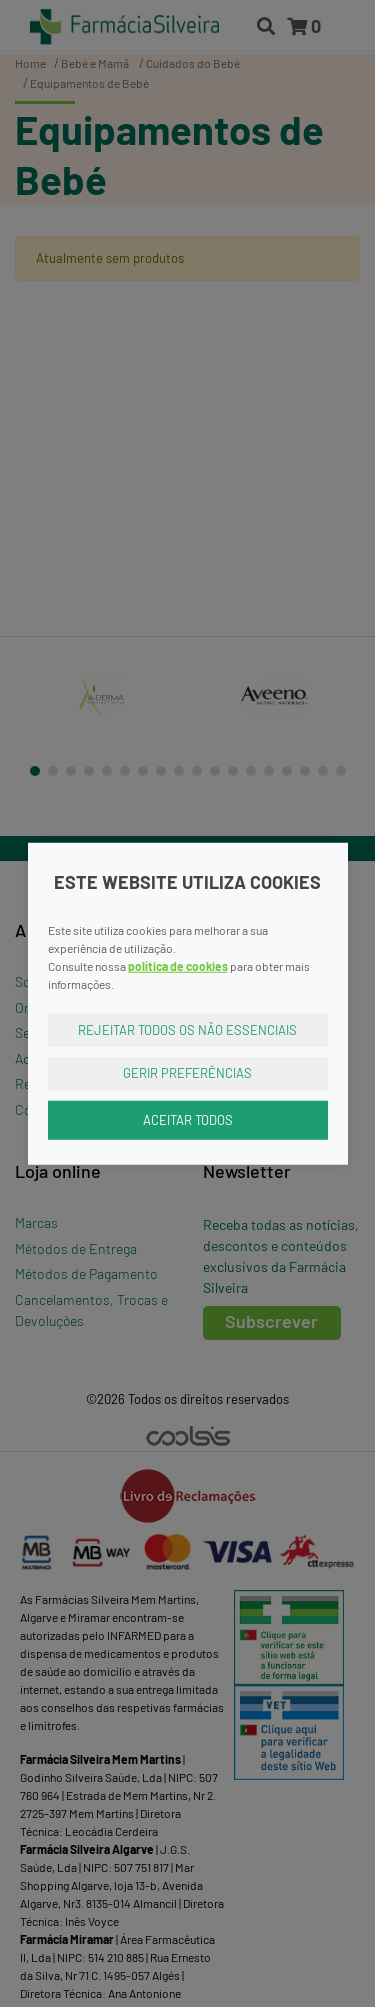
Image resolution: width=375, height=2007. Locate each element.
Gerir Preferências (187, 1073)
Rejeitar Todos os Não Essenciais (187, 1029)
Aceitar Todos (188, 1119)
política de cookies (178, 965)
